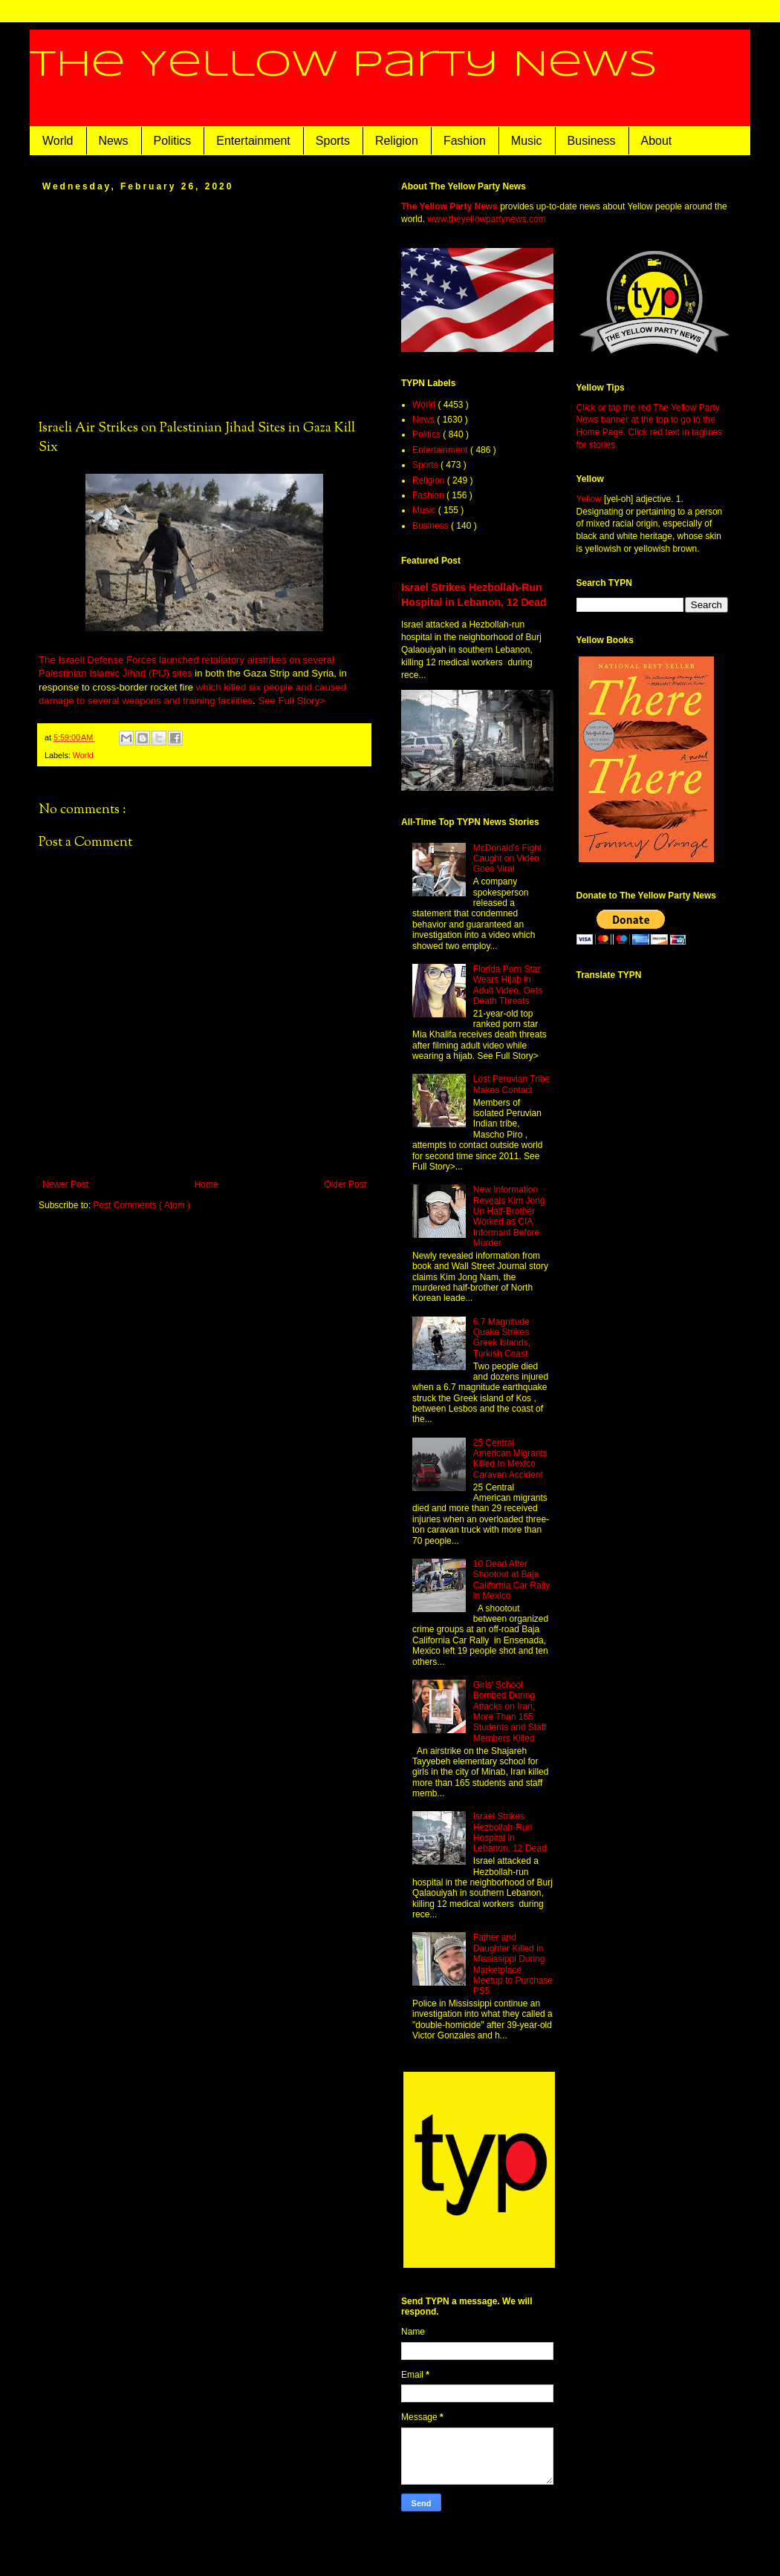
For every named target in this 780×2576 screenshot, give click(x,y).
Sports (333, 140)
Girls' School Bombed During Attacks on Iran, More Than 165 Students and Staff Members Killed (510, 1712)
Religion (396, 140)
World (58, 140)
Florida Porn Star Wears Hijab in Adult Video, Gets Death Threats (507, 985)
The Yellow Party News (343, 65)
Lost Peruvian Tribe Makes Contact (511, 1084)
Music (526, 140)
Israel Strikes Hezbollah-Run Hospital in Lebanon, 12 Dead (510, 1832)
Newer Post (65, 1184)
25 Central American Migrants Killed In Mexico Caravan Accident (510, 1459)
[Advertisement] (204, 304)
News (114, 140)
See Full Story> (291, 700)
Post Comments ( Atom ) (141, 1205)
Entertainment (253, 140)
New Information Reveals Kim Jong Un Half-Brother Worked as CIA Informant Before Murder (509, 1216)
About (656, 140)
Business (592, 140)
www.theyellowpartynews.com (486, 219)
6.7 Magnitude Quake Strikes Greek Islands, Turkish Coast (501, 1338)
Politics (173, 140)
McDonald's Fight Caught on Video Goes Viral (507, 859)
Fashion (464, 140)
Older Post (345, 1184)
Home (206, 1184)
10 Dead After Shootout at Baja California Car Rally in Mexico (511, 1580)
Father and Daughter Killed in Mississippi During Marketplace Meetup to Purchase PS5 (513, 1964)
